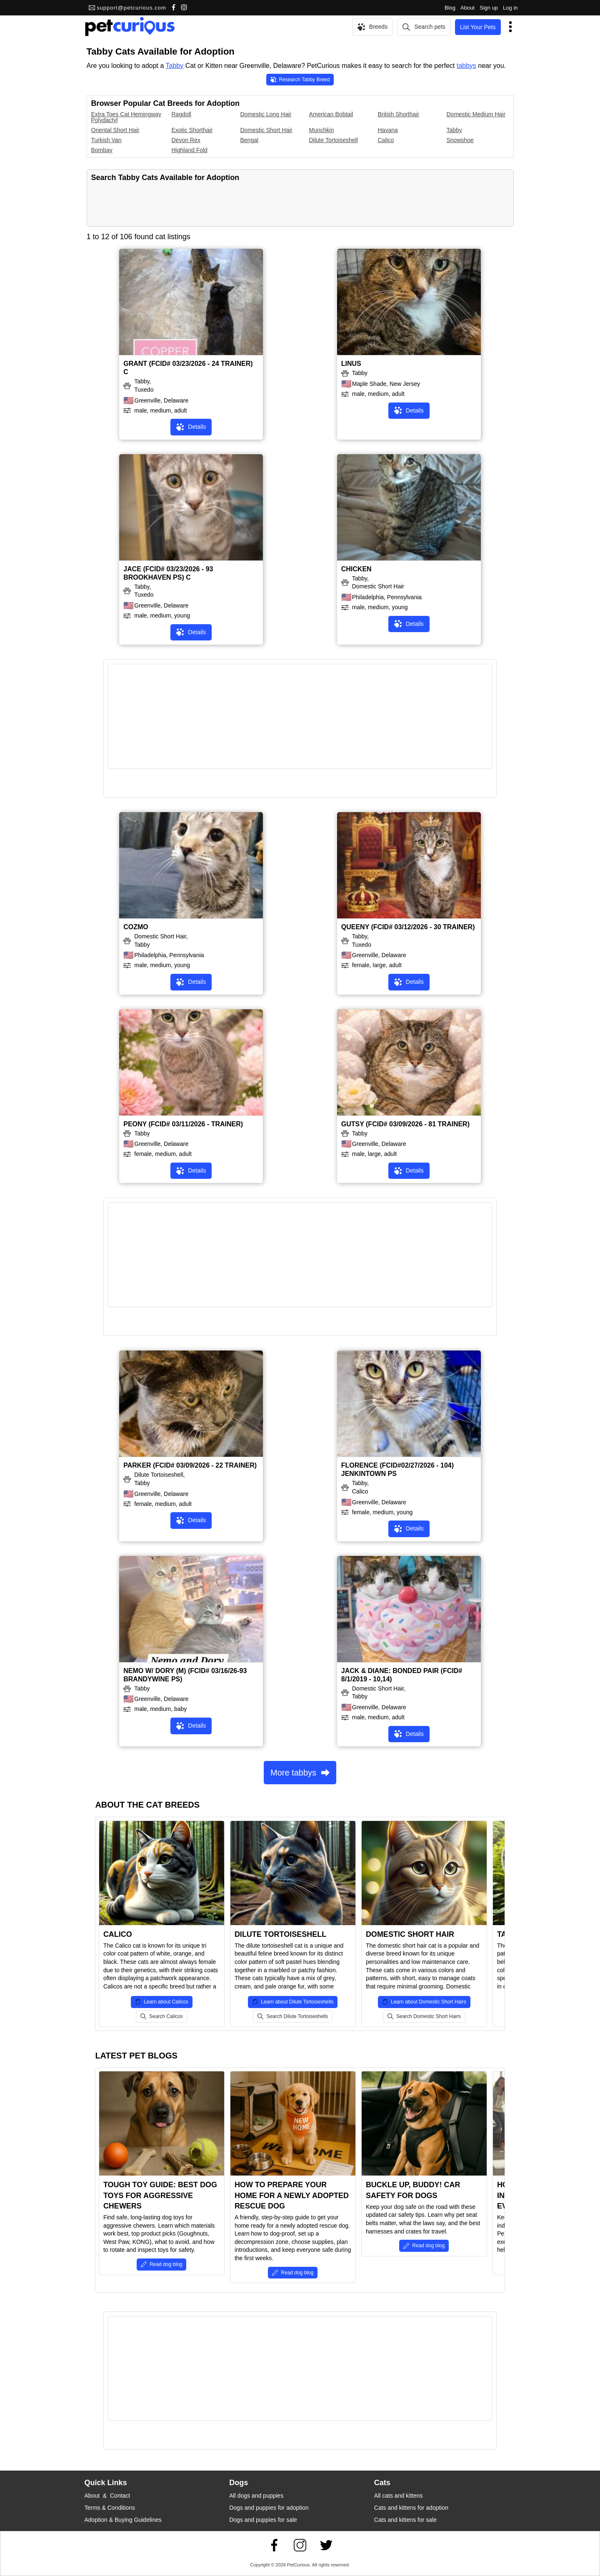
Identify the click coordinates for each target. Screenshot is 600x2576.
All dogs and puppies (256, 2495)
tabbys (466, 65)
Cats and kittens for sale (405, 2519)
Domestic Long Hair (266, 114)
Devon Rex (186, 140)
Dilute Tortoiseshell (333, 140)
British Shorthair (399, 114)
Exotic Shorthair (192, 130)
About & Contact (107, 2495)
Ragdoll (181, 114)
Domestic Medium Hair (476, 114)
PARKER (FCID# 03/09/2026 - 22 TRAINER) (190, 1465)
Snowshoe (460, 140)
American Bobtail (331, 114)
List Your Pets (478, 27)
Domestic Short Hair (266, 130)
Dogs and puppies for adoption (269, 2507)
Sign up (489, 7)
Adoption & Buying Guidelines (123, 2519)
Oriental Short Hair (115, 130)
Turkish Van (106, 140)
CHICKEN (356, 569)
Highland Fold (190, 150)
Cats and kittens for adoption (411, 2507)
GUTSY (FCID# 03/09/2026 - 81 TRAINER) (405, 1124)
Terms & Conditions (110, 2507)
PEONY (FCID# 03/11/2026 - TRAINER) (183, 1124)
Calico (386, 140)
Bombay (101, 150)
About (467, 7)
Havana (388, 130)
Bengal (249, 140)
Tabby (175, 65)
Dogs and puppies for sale (263, 2519)
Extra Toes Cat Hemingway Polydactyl (126, 117)
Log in (510, 7)
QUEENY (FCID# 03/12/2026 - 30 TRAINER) (408, 926)
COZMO (135, 926)
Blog (450, 7)
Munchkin (321, 130)
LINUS (351, 363)
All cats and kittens (398, 2495)
